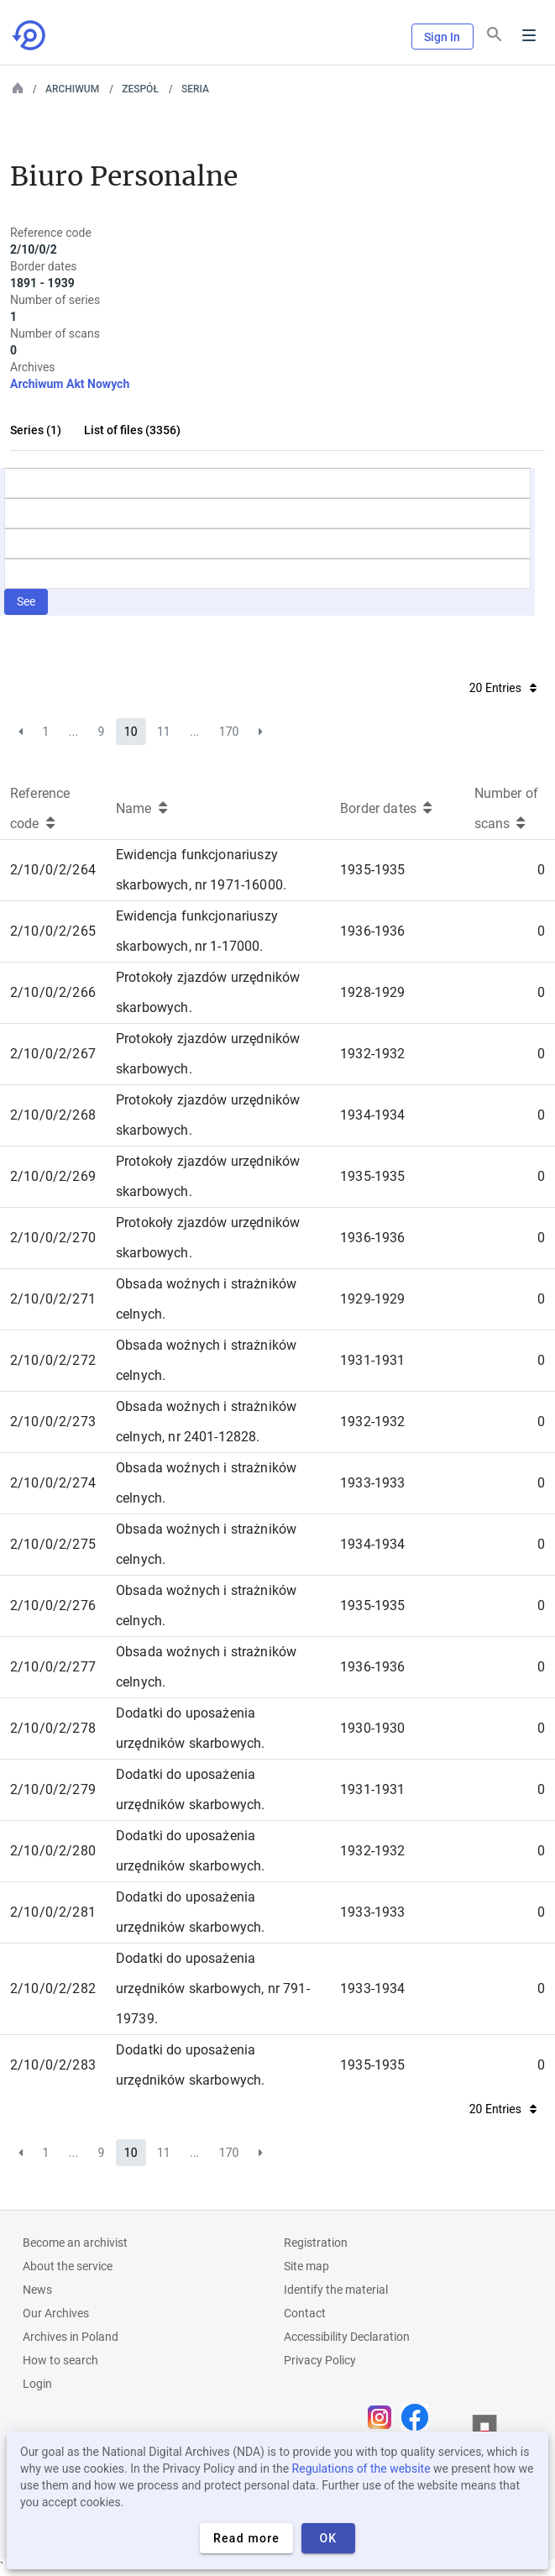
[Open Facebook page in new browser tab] (419, 2417)
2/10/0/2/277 (53, 1667)
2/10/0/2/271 (53, 1299)
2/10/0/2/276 (53, 1605)
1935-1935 (372, 870)
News (37, 2289)
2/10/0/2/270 (53, 1238)
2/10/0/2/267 (53, 1054)
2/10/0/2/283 (53, 2065)
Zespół (140, 89)
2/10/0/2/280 (53, 1851)
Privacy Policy (320, 2360)
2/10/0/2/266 (53, 992)
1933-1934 (372, 1988)
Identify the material (336, 2289)
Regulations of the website (361, 2468)
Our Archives (56, 2313)
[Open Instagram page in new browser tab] (383, 2417)
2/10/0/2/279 (53, 1789)
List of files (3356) (132, 430)
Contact (305, 2313)
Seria (195, 89)
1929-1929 (372, 1299)
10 (131, 731)
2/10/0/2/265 (53, 931)
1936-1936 (372, 931)
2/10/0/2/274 (53, 1483)
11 (163, 731)
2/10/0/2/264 (53, 870)
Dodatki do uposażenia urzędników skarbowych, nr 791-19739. (213, 1988)
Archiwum (72, 89)
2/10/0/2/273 (53, 1422)
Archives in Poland (70, 2336)
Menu (529, 35)
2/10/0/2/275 (53, 1544)
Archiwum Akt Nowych (69, 384)
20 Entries (503, 688)
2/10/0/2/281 (53, 1912)
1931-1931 (372, 1360)
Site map (306, 2266)
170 (229, 731)
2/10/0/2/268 (53, 1115)
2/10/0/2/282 (53, 1988)
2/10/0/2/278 (53, 1728)
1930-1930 (372, 1728)
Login (37, 2383)
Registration (316, 2242)
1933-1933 (372, 1483)
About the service (68, 2266)
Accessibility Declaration (347, 2336)
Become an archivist (75, 2242)
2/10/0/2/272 (53, 1360)
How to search (60, 2360)
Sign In (442, 37)
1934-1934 (372, 1115)
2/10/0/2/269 (53, 1176)
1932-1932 (372, 1054)
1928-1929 (372, 992)
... (73, 731)
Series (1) (35, 430)
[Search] (494, 34)
